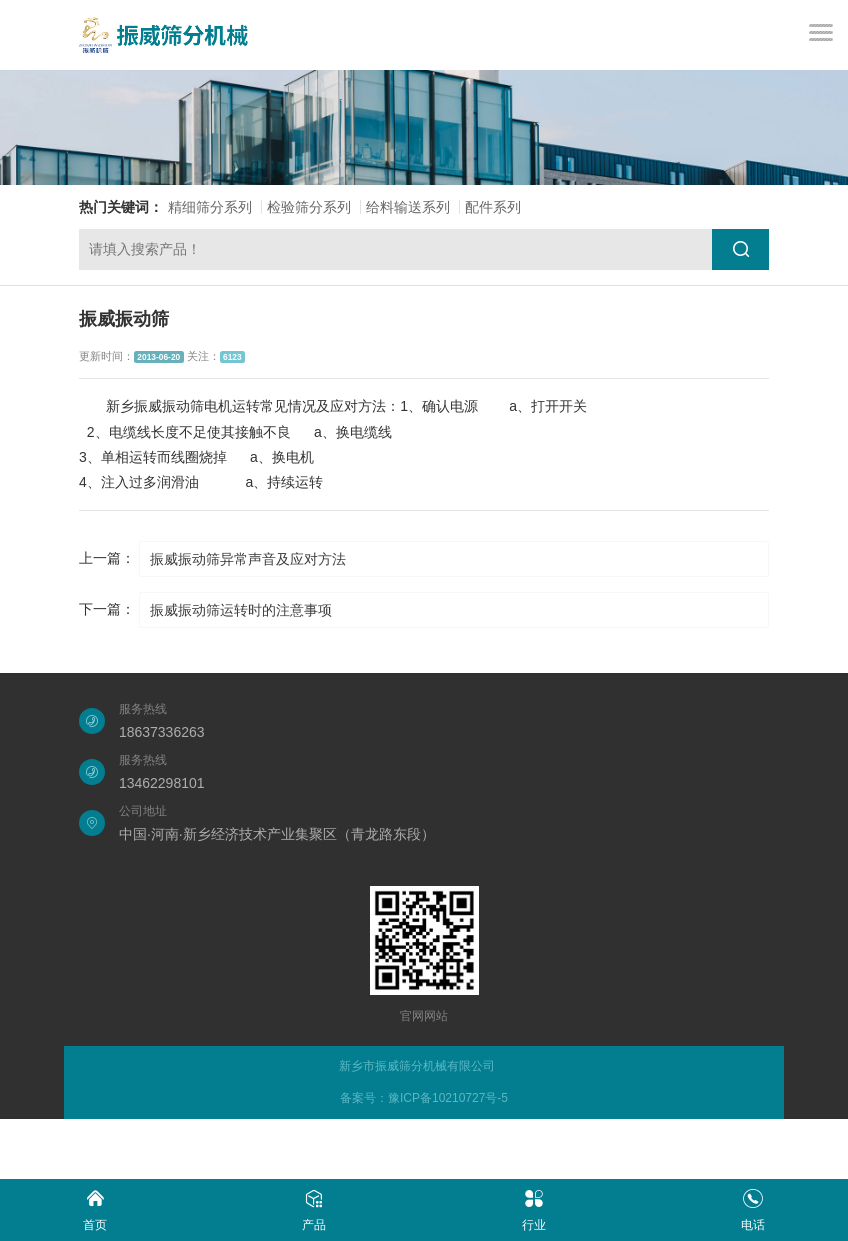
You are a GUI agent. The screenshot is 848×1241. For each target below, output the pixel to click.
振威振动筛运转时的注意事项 (241, 610)
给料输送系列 (408, 207)
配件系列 (493, 207)
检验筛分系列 (309, 207)
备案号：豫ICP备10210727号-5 (424, 1098)
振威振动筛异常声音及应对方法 (248, 559)
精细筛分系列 (210, 207)
